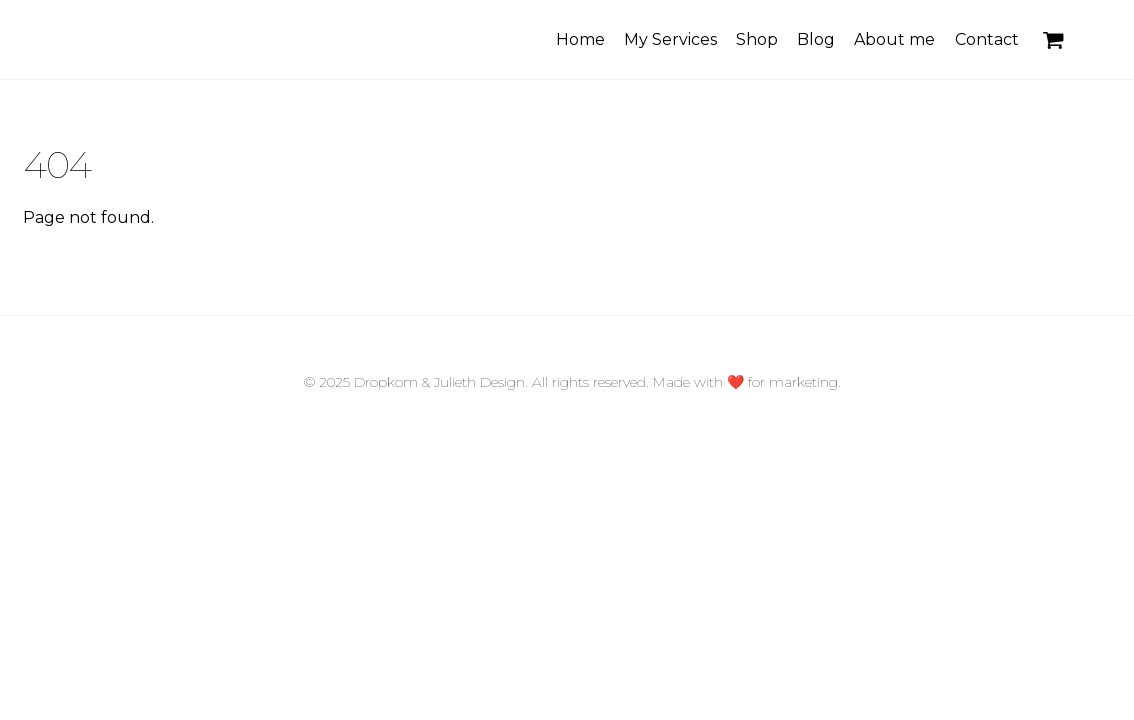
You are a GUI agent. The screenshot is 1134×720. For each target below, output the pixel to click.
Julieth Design (479, 382)
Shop (757, 39)
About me (894, 39)
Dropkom (386, 382)
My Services (670, 39)
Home (580, 39)
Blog (816, 39)
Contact (987, 39)
